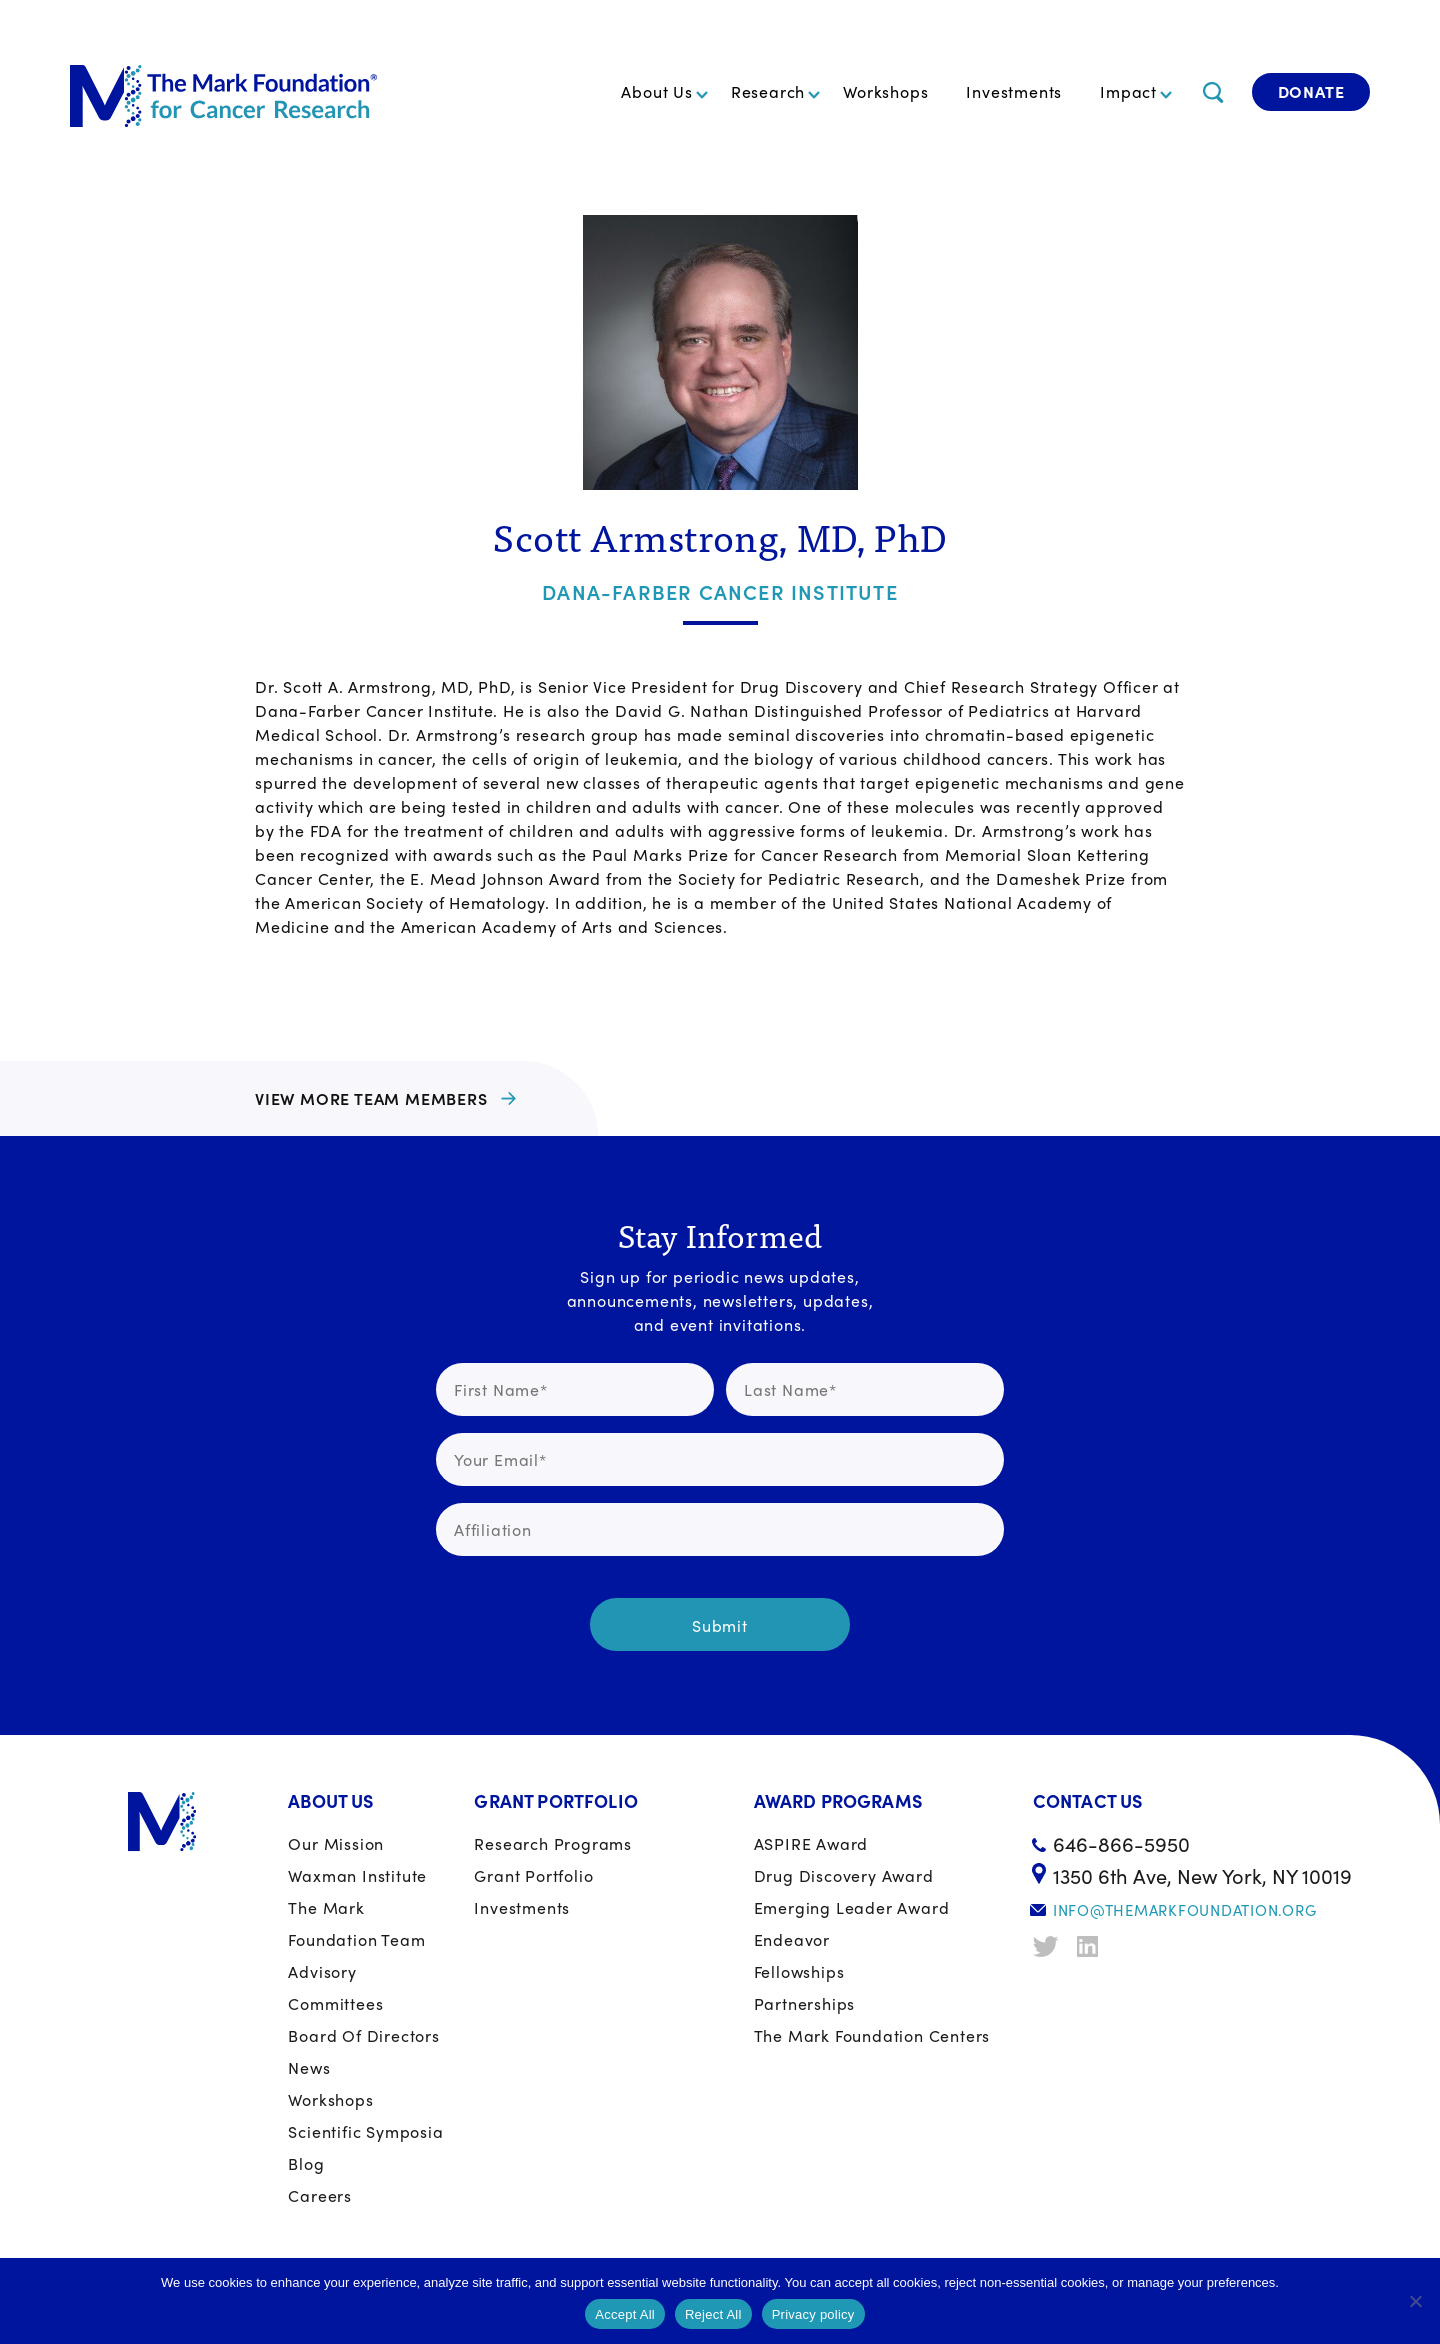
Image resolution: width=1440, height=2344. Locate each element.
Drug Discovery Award (844, 1875)
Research (768, 91)
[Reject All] (1415, 2301)
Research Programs (553, 1843)
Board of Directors (363, 2035)
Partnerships (805, 2003)
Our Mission (336, 1843)
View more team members (371, 1098)
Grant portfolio (533, 1875)
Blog (306, 2163)
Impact (1128, 91)
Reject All (713, 2314)
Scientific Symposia (365, 2131)
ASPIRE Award (811, 1843)
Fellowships (799, 1971)
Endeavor (792, 1939)
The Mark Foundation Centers (872, 2035)
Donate (1311, 91)
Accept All (625, 2314)
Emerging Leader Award (852, 1907)
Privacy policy (813, 2314)
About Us (656, 91)
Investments (1014, 91)
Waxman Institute (357, 1875)
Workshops (885, 91)
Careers (320, 2195)
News (309, 2067)
